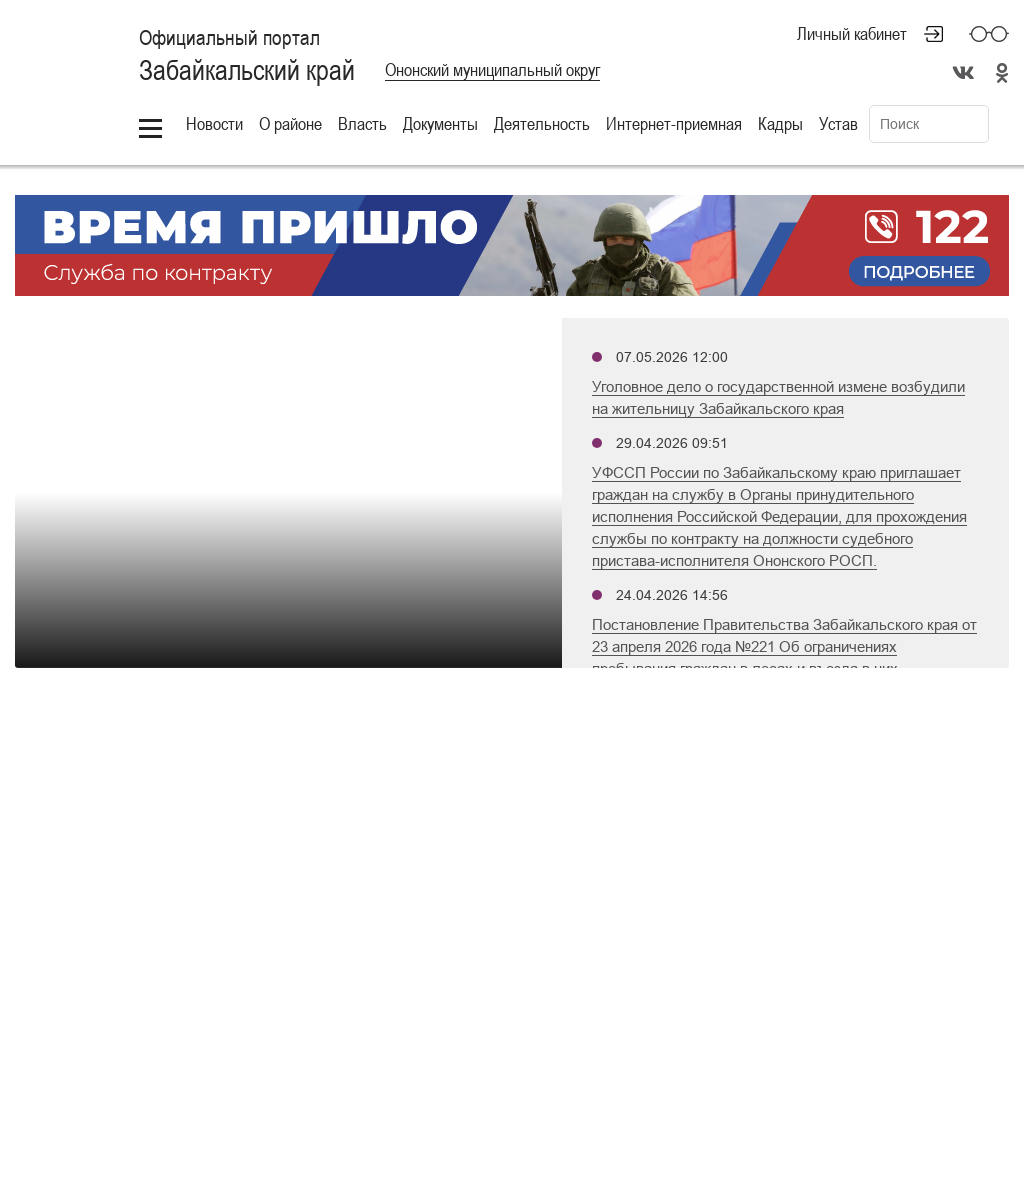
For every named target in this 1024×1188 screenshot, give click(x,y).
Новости (214, 123)
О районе (290, 123)
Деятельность (542, 123)
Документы (440, 123)
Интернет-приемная (674, 123)
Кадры (780, 123)
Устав (838, 123)
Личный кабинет (852, 34)
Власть (362, 123)
